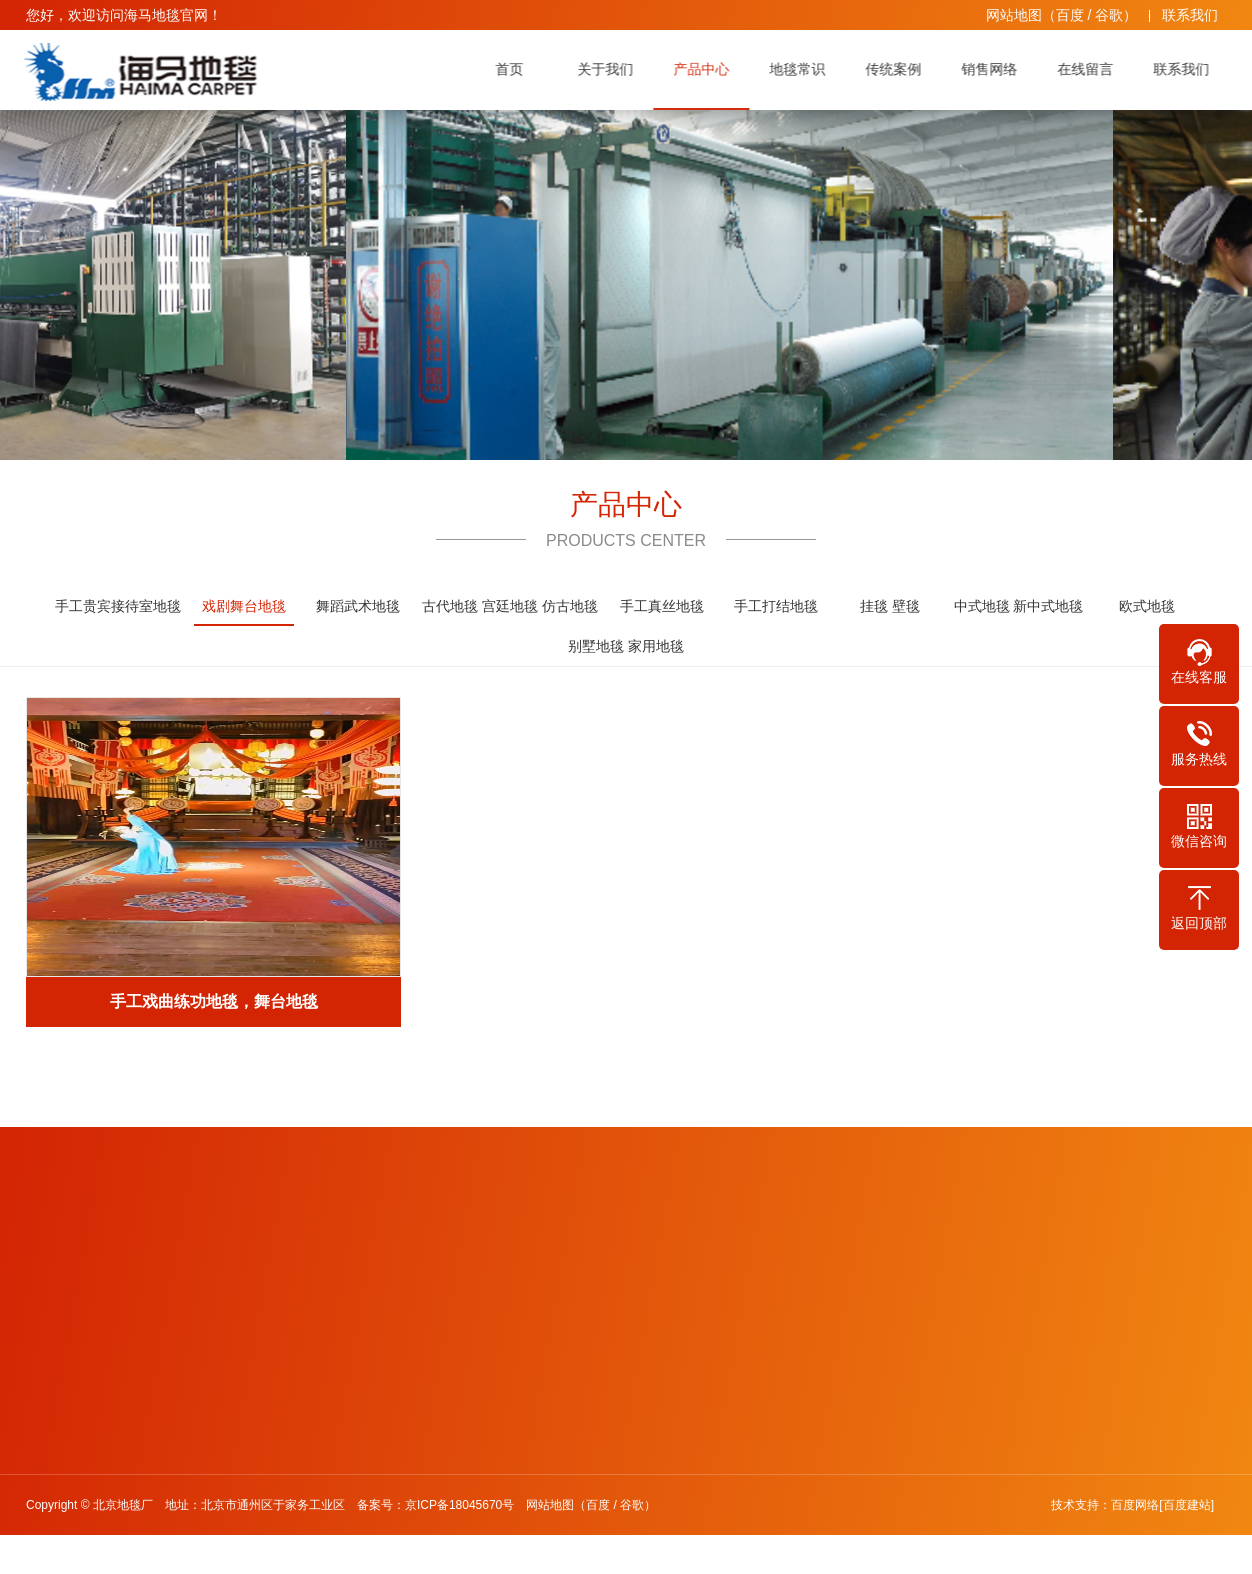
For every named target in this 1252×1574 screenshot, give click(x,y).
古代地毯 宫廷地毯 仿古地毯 (510, 606)
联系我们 (1190, 15)
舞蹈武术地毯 (358, 606)
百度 (1070, 15)
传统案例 (899, 69)
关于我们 (611, 69)
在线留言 (1091, 69)
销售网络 (995, 69)
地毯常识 (803, 69)
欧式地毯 (1147, 606)
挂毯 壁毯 (890, 606)
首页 (515, 69)
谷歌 (1109, 15)
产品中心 (707, 69)
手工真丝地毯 (662, 606)
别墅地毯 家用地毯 (626, 646)
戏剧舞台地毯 (244, 612)
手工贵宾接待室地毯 (118, 606)
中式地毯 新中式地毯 (1019, 606)
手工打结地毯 (776, 606)
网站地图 (1014, 15)
